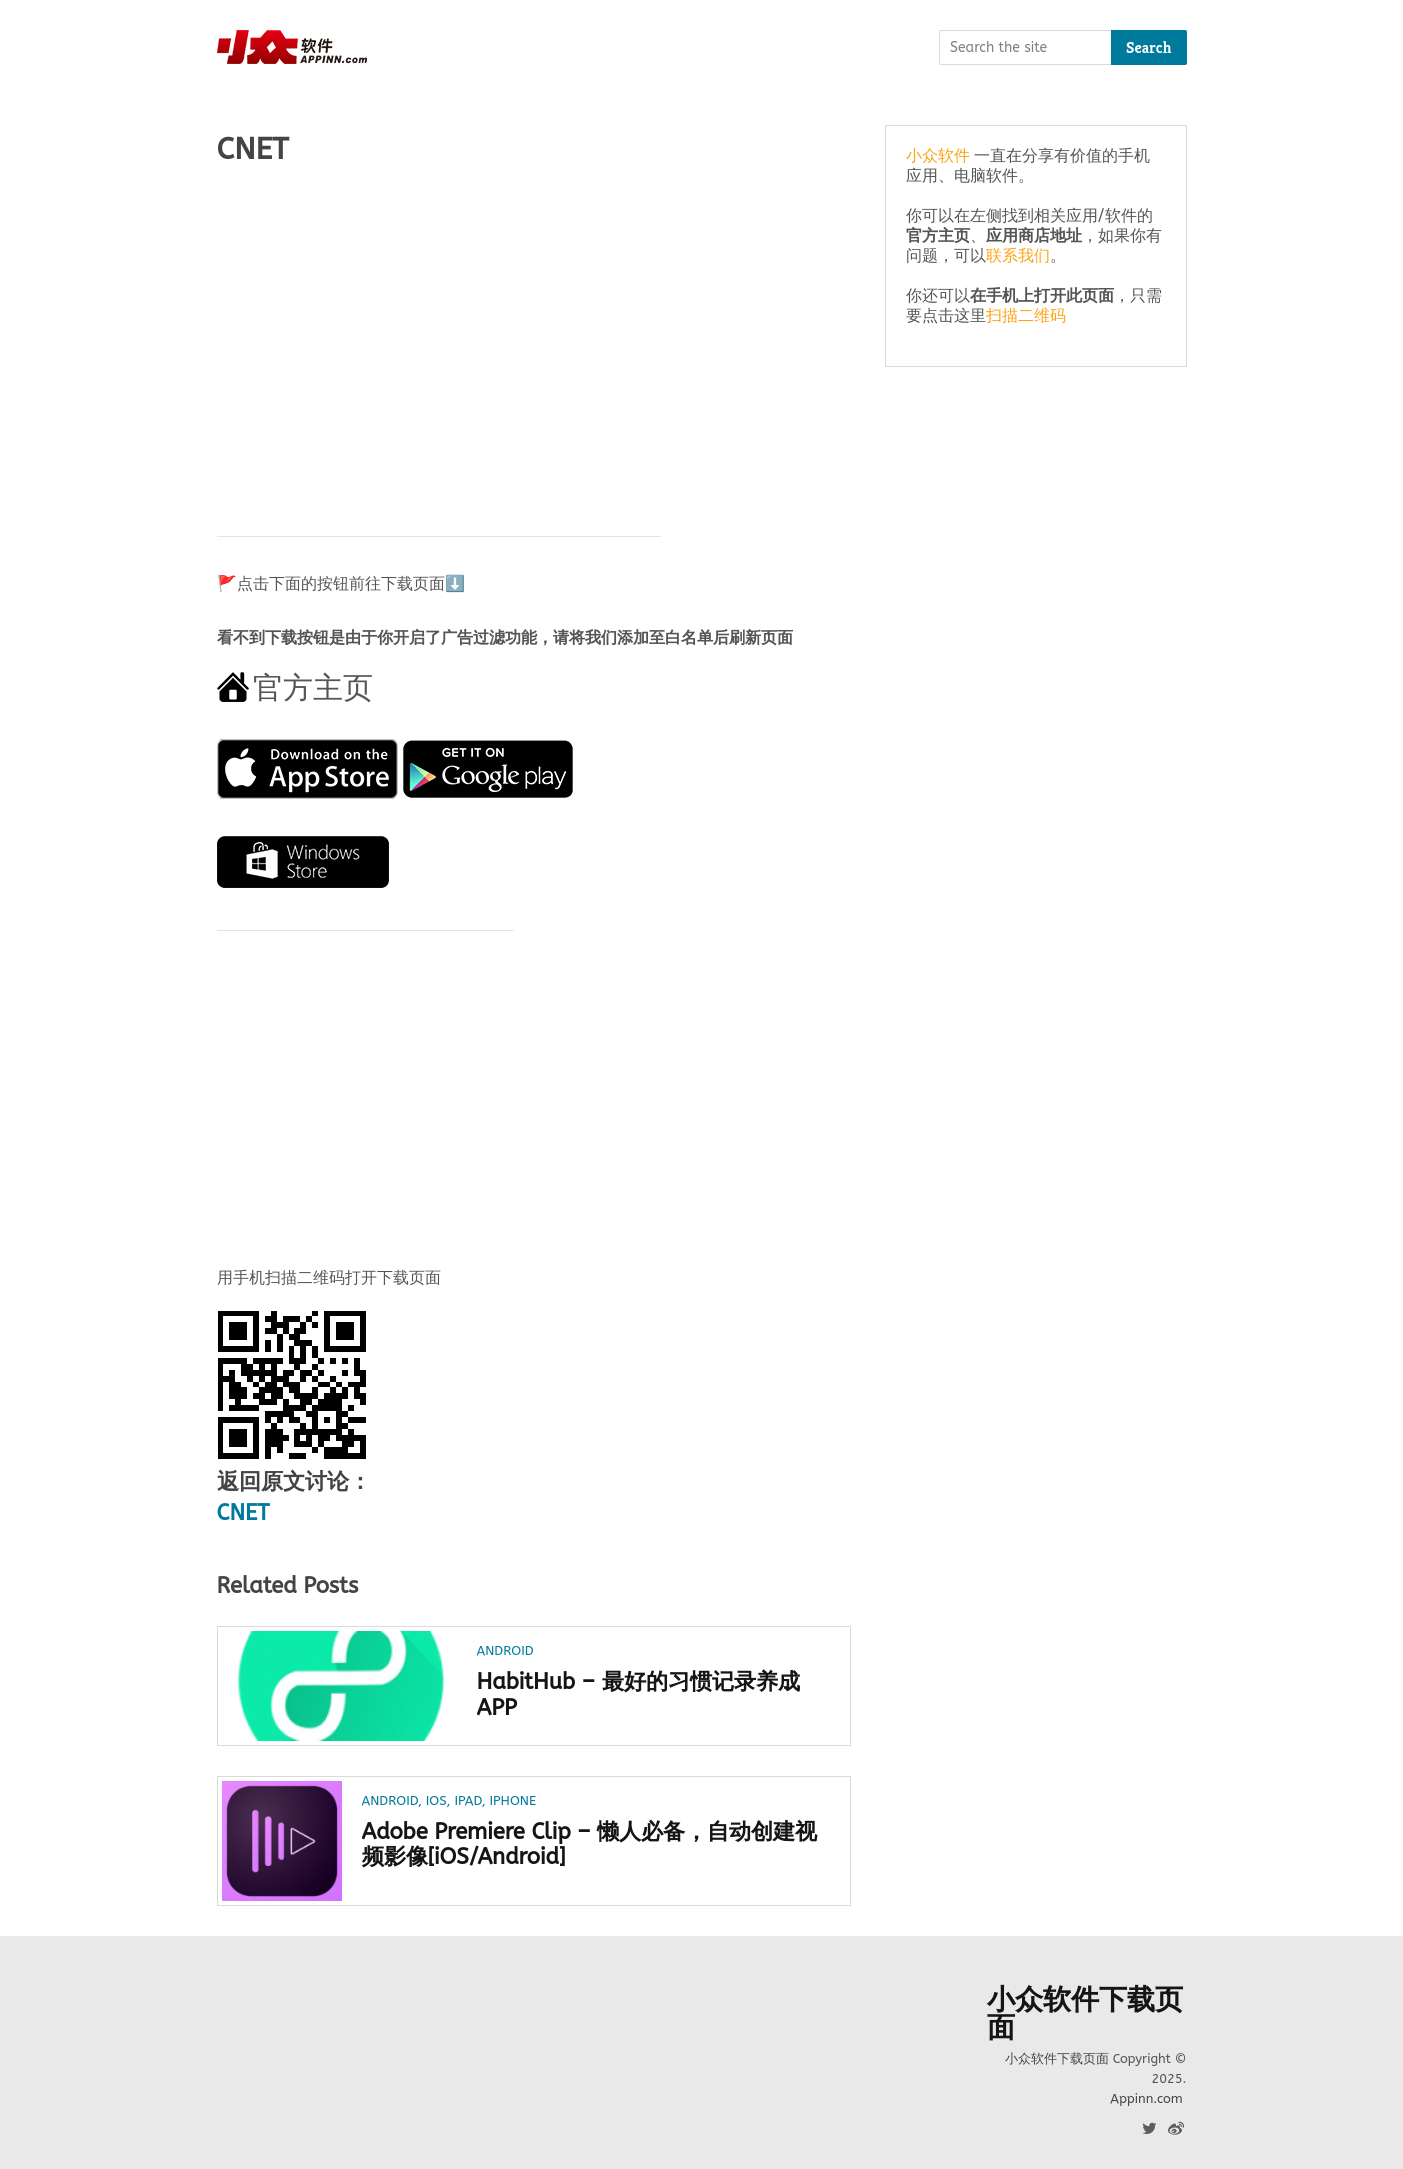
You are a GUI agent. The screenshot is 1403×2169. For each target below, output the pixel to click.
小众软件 (938, 155)
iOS (436, 1800)
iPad (467, 1800)
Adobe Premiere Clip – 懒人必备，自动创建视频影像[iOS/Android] (590, 1845)
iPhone (512, 1800)
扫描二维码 (1026, 315)
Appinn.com (1146, 2098)
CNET (243, 1513)
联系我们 (1018, 255)
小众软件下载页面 (1085, 2014)
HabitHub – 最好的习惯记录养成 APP (638, 1695)
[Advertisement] (534, 341)
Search (1149, 47)
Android (505, 1650)
